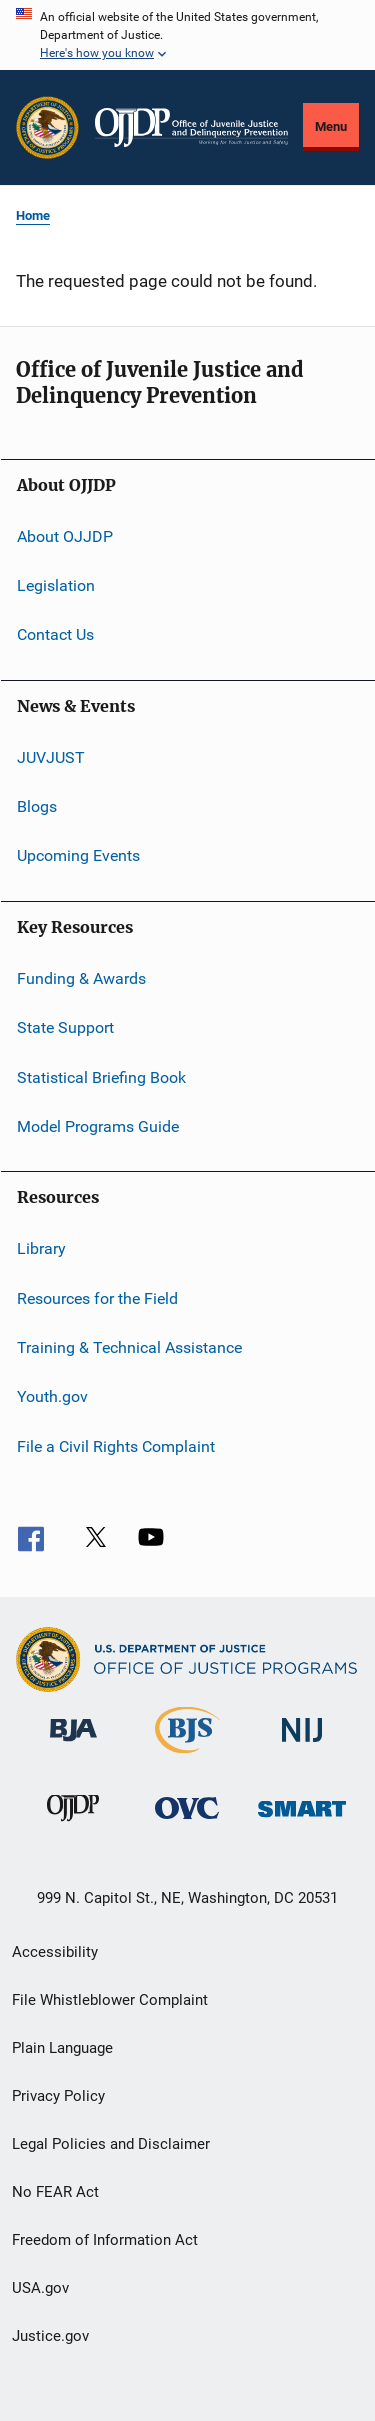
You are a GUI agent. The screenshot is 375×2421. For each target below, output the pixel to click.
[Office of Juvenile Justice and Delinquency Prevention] (73, 1825)
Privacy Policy (58, 2096)
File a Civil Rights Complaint (116, 1446)
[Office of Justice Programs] (47, 127)
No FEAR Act (55, 2192)
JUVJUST (51, 757)
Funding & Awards (81, 978)
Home (33, 215)
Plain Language (62, 2048)
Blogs (37, 806)
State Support (65, 1027)
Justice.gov (50, 2336)
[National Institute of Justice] (302, 1745)
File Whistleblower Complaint (110, 2000)
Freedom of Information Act (105, 2240)
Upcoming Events (78, 855)
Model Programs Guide (98, 1126)
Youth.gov (52, 1396)
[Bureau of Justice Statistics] (187, 1757)
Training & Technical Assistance (129, 1347)
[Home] (191, 127)
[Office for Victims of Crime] (187, 1822)
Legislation (56, 585)
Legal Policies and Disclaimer (111, 2144)
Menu (331, 126)
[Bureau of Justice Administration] (73, 1745)
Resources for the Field (97, 1297)
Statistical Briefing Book (101, 1076)
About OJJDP (65, 535)
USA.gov (40, 2288)
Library (41, 1248)
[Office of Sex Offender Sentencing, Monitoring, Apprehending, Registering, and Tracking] (302, 1820)
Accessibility (55, 1952)
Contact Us (55, 634)
